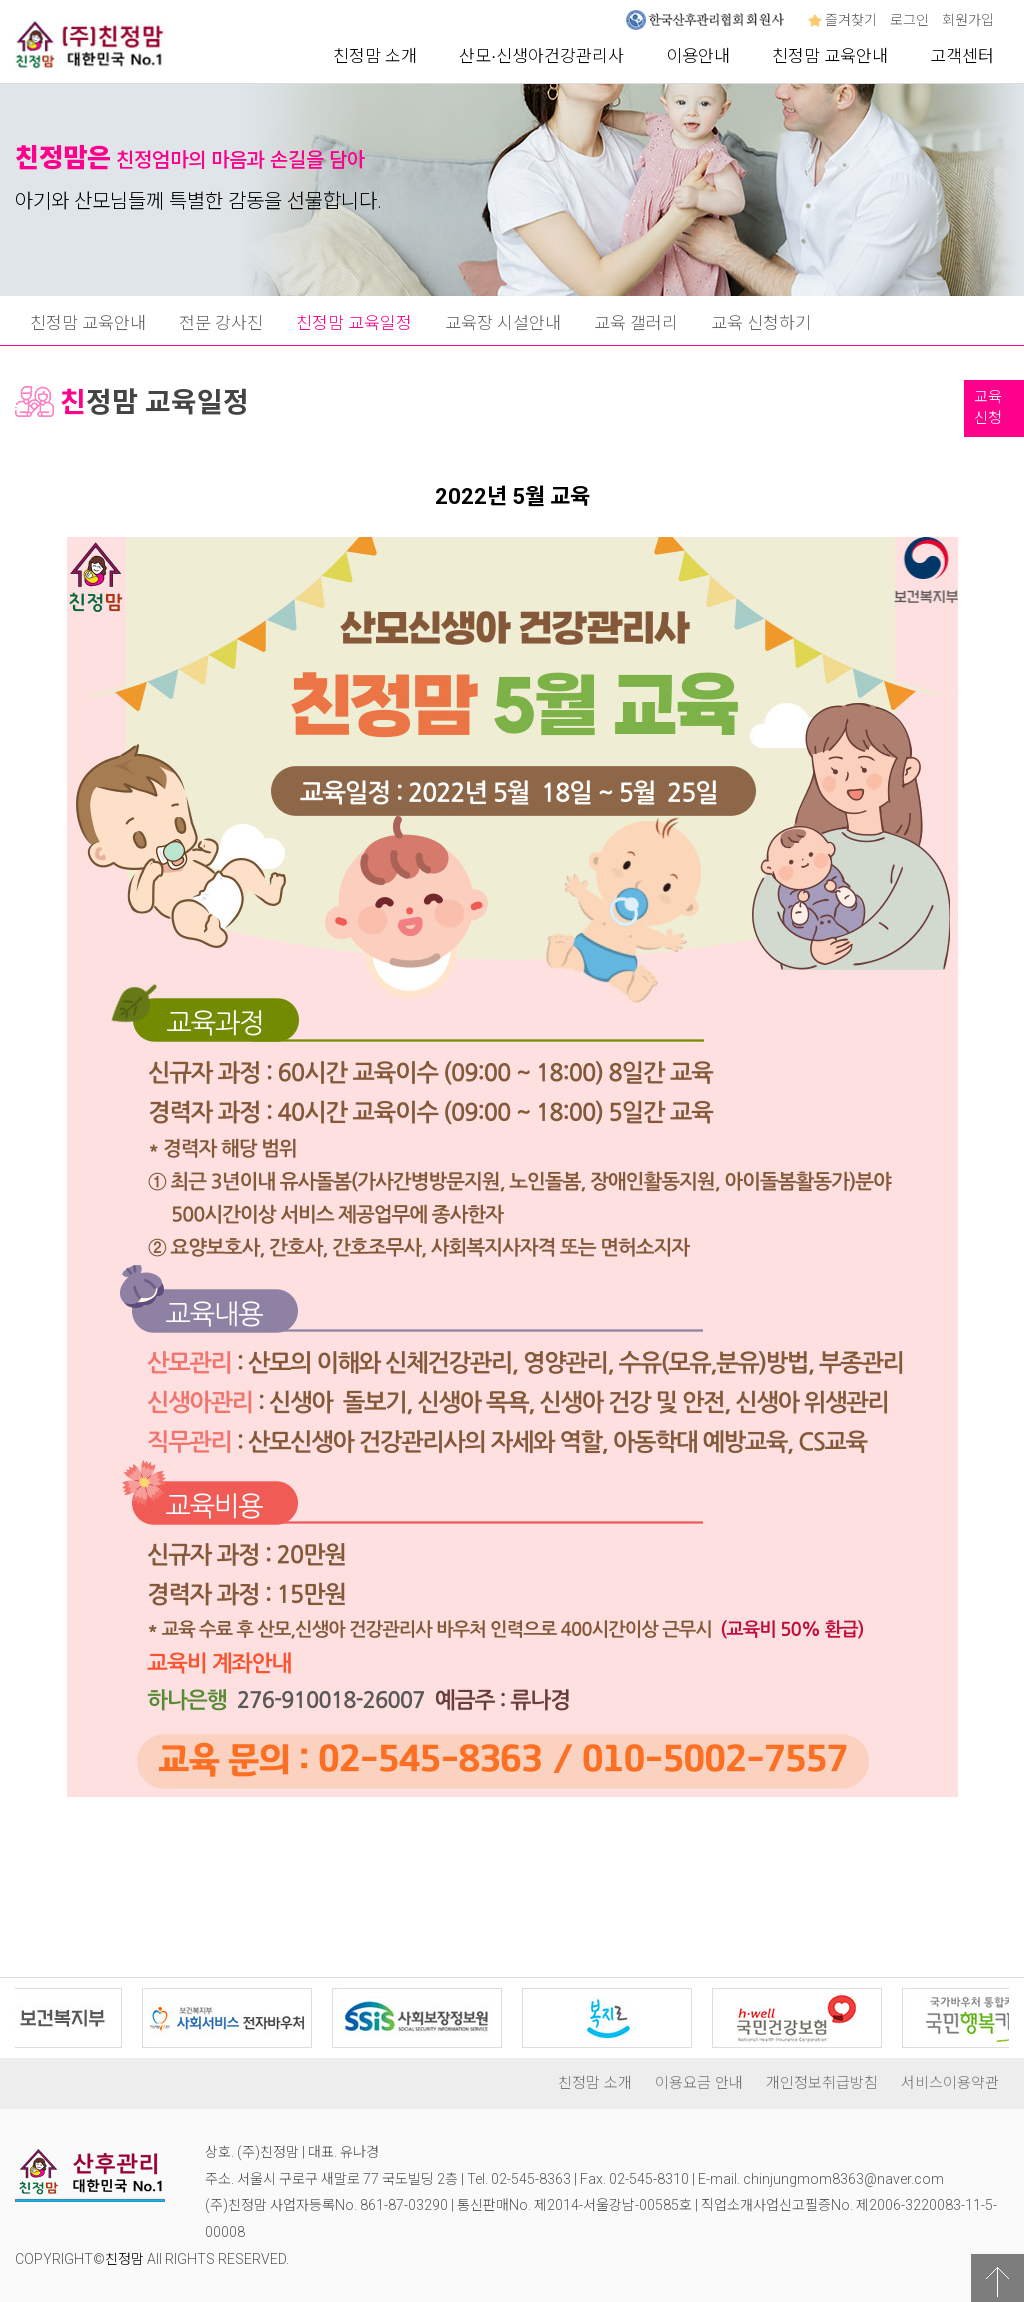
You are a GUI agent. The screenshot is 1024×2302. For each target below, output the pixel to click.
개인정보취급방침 (822, 2083)
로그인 (909, 20)
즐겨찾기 (842, 20)
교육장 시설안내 (503, 323)
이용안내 (698, 56)
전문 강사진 (221, 323)
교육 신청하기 (761, 323)
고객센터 (962, 56)
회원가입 (968, 20)
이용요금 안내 (699, 2083)
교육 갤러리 (636, 323)
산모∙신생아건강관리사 (541, 56)
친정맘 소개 (375, 56)
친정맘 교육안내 (830, 56)
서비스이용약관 (950, 2083)
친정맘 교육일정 (354, 323)
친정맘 (124, 2259)
